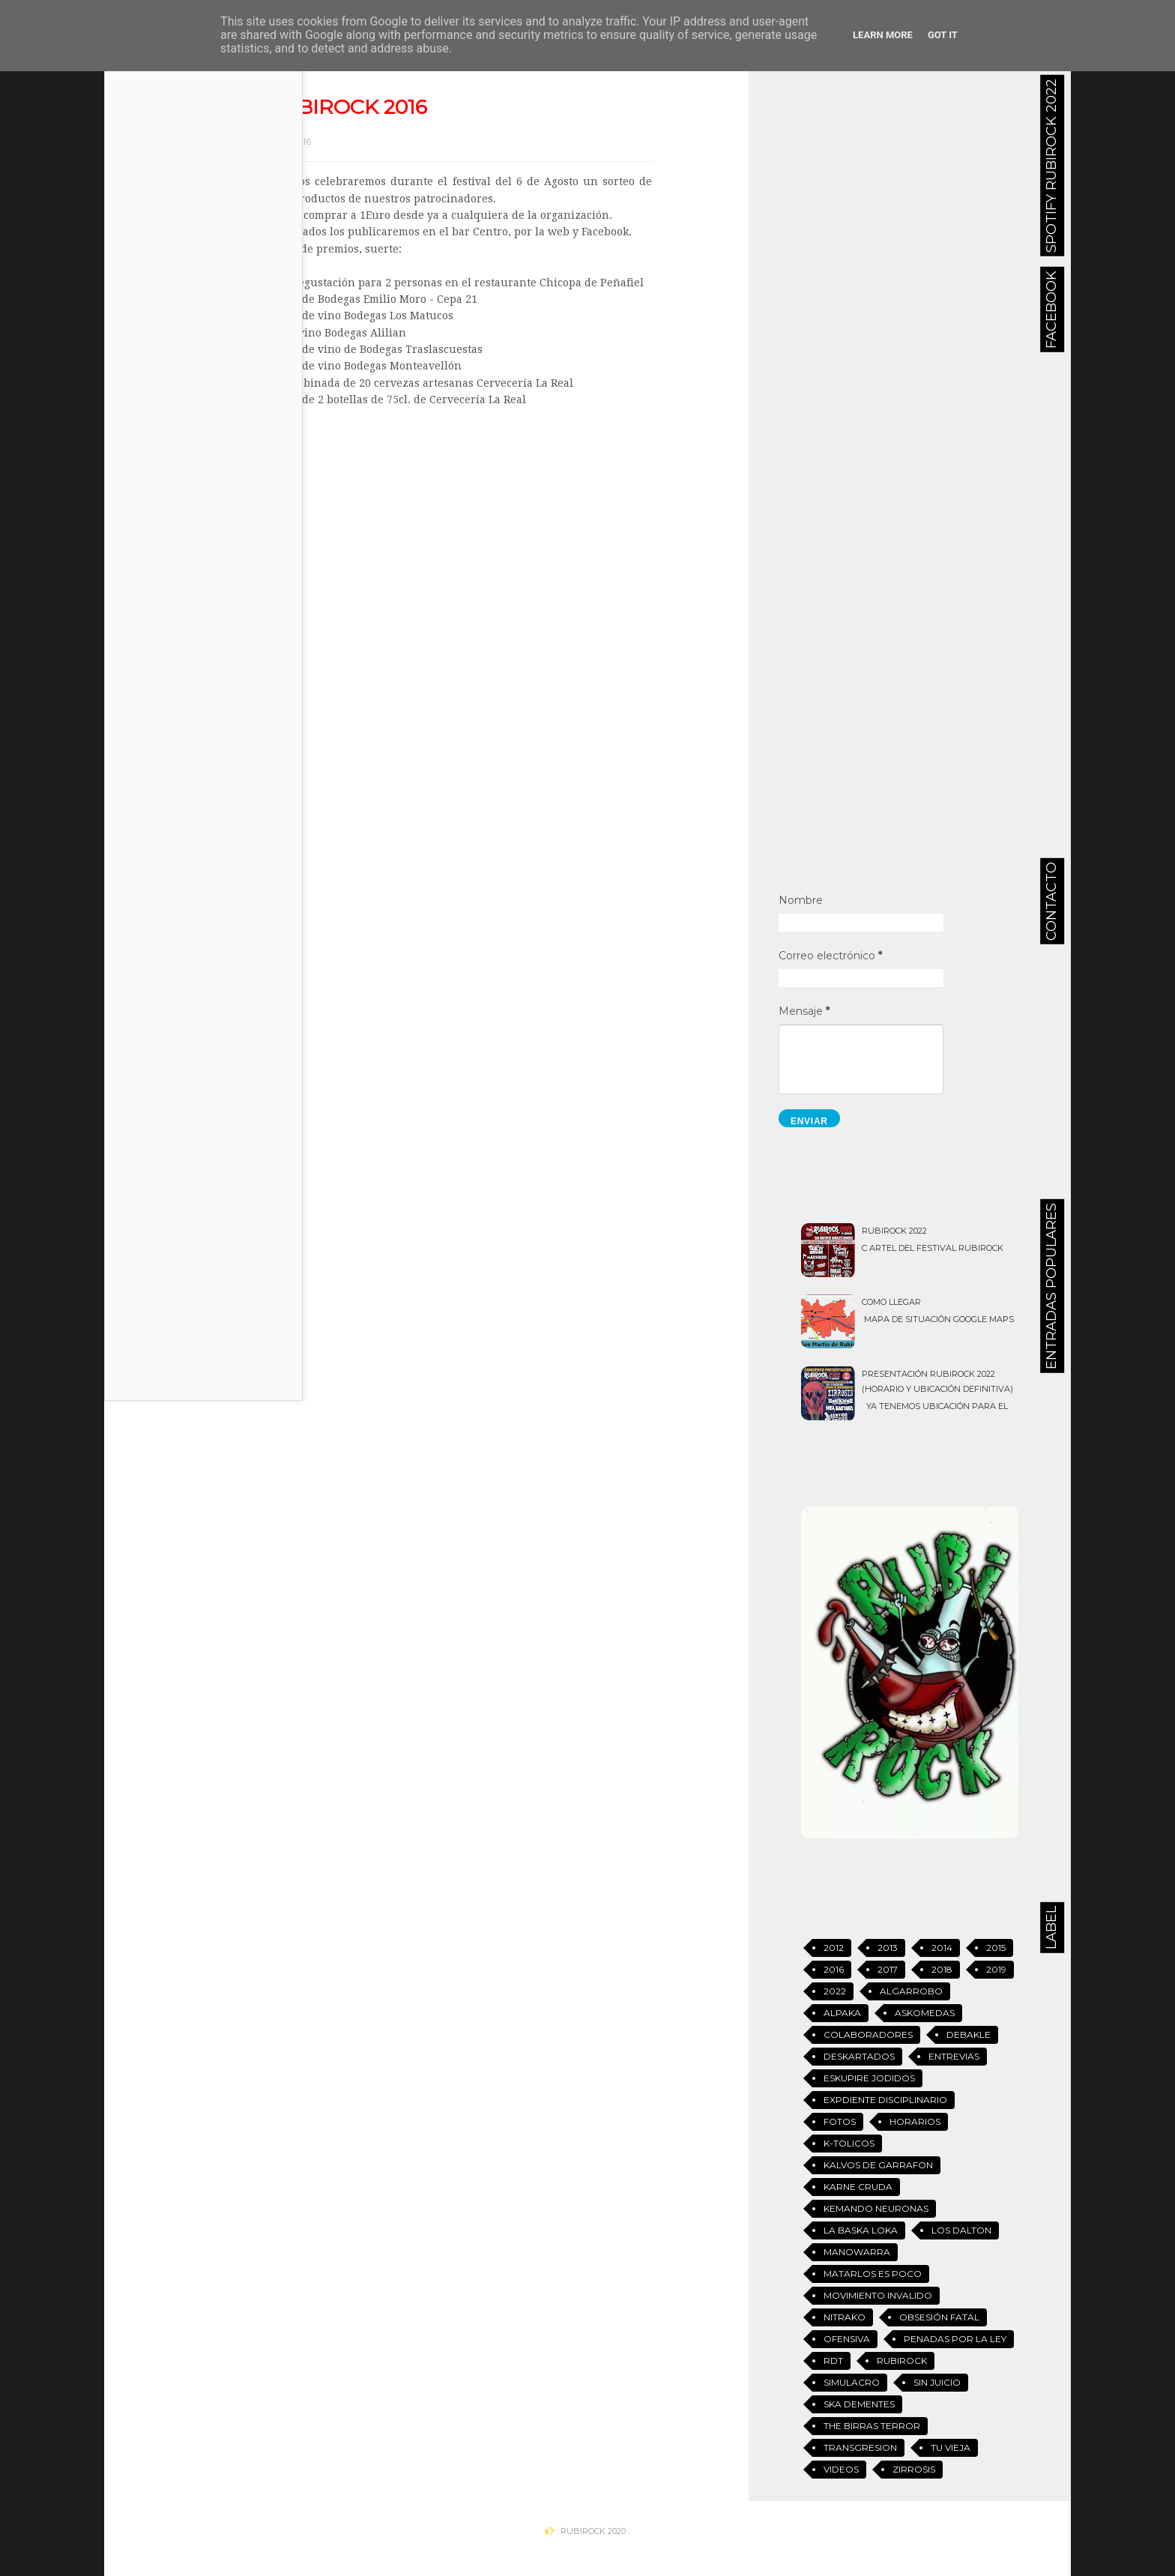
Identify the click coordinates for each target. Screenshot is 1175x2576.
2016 (834, 1969)
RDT (833, 2360)
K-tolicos (849, 2143)
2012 (834, 1947)
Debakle (968, 2034)
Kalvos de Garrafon (878, 2165)
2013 (888, 1947)
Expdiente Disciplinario (885, 2099)
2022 (835, 1991)
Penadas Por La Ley (955, 2338)
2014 (941, 1947)
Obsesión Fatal (939, 2317)
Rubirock (902, 2360)
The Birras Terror (872, 2425)
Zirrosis (913, 2469)
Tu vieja (950, 2447)
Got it (943, 34)
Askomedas (925, 2012)
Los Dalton (961, 2230)
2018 (941, 1969)
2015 (996, 1947)
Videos (841, 2469)
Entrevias (953, 2056)
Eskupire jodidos (869, 2078)
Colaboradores (868, 2034)
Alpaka (842, 2012)
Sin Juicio (937, 2382)
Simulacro (852, 2382)
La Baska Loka (861, 2230)
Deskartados (859, 2056)
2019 (996, 1969)
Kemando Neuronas (876, 2208)
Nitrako (845, 2317)
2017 (888, 1969)
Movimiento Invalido (878, 2295)
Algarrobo (911, 1991)
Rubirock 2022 (894, 1230)
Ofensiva (847, 2338)
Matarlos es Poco (873, 2273)
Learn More (883, 34)
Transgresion (860, 2447)
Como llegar (891, 1302)
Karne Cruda (858, 2186)
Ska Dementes (859, 2404)
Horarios (914, 2121)
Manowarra (857, 2251)
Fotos (840, 2121)
